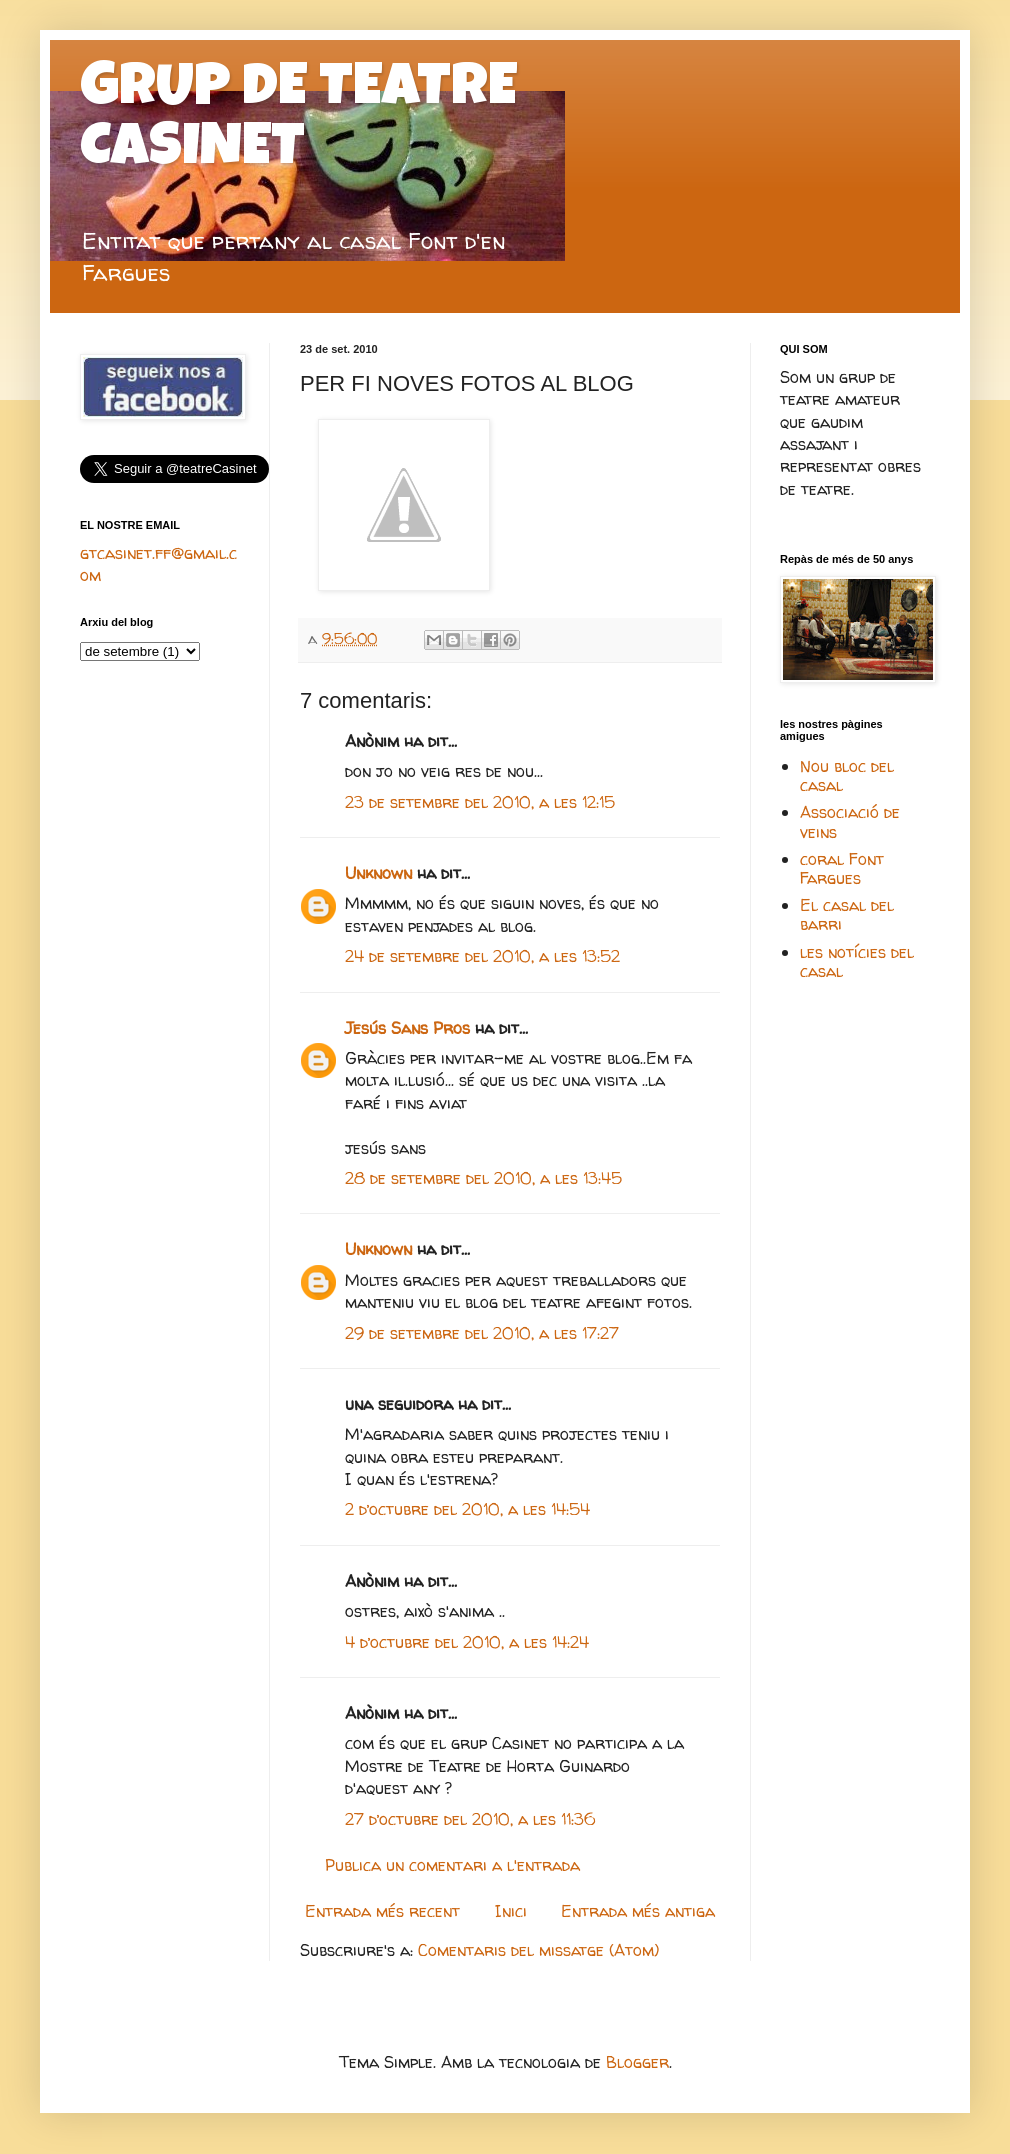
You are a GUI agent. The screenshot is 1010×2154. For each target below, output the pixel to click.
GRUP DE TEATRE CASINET (298, 122)
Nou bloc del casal (847, 775)
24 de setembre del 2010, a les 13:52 (482, 956)
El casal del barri (847, 914)
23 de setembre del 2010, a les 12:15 (480, 802)
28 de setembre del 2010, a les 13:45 (483, 1178)
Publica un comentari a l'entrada (452, 1865)
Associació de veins (850, 821)
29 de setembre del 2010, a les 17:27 (482, 1333)
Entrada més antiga (638, 1911)
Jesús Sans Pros (407, 1028)
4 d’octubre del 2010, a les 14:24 (467, 1642)
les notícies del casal (857, 961)
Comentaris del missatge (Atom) (538, 1950)
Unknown (378, 873)
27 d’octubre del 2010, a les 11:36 (470, 1819)
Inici (511, 1911)
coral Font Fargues (842, 868)
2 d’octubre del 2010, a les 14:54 (467, 1509)
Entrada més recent (382, 1911)
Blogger (637, 2062)
